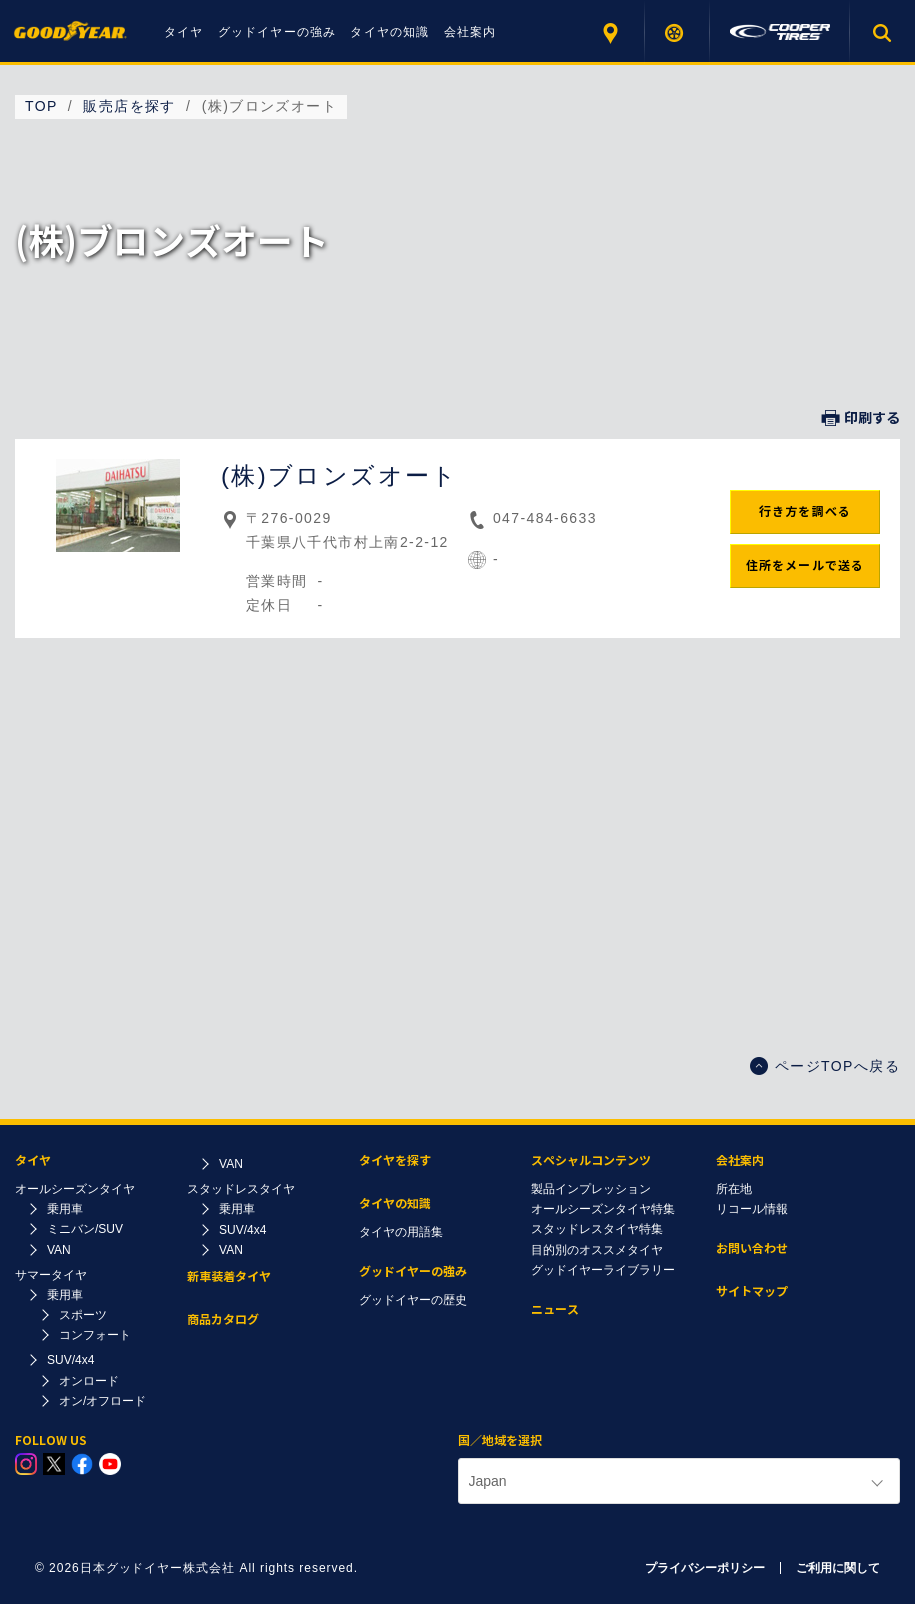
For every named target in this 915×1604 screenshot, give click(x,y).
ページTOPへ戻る (825, 1066)
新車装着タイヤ (229, 1276)
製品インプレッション (591, 1189)
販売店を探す (612, 32)
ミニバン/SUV (85, 1229)
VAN (59, 1250)
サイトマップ (752, 1291)
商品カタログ (223, 1319)
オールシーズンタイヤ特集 (603, 1209)
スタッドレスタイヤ (241, 1189)
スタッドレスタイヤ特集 (597, 1229)
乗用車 (65, 1209)
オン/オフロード (102, 1401)
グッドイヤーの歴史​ (413, 1300)
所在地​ (734, 1189)
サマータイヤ (51, 1275)
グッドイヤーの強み (277, 32)
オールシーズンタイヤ (75, 1189)
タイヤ (184, 32)
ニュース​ (555, 1309)
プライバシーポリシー (705, 1568)
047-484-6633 (545, 518)
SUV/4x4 (70, 1360)
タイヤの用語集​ (401, 1232)
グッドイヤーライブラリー (603, 1270)
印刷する (861, 418)
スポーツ (83, 1315)
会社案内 (470, 32)
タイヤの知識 (389, 32)
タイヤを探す (677, 32)
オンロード (89, 1381)
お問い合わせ (752, 1248)
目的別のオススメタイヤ (597, 1250)
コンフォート (95, 1335)
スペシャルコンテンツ (591, 1160)
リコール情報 (752, 1209)
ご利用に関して (838, 1568)
